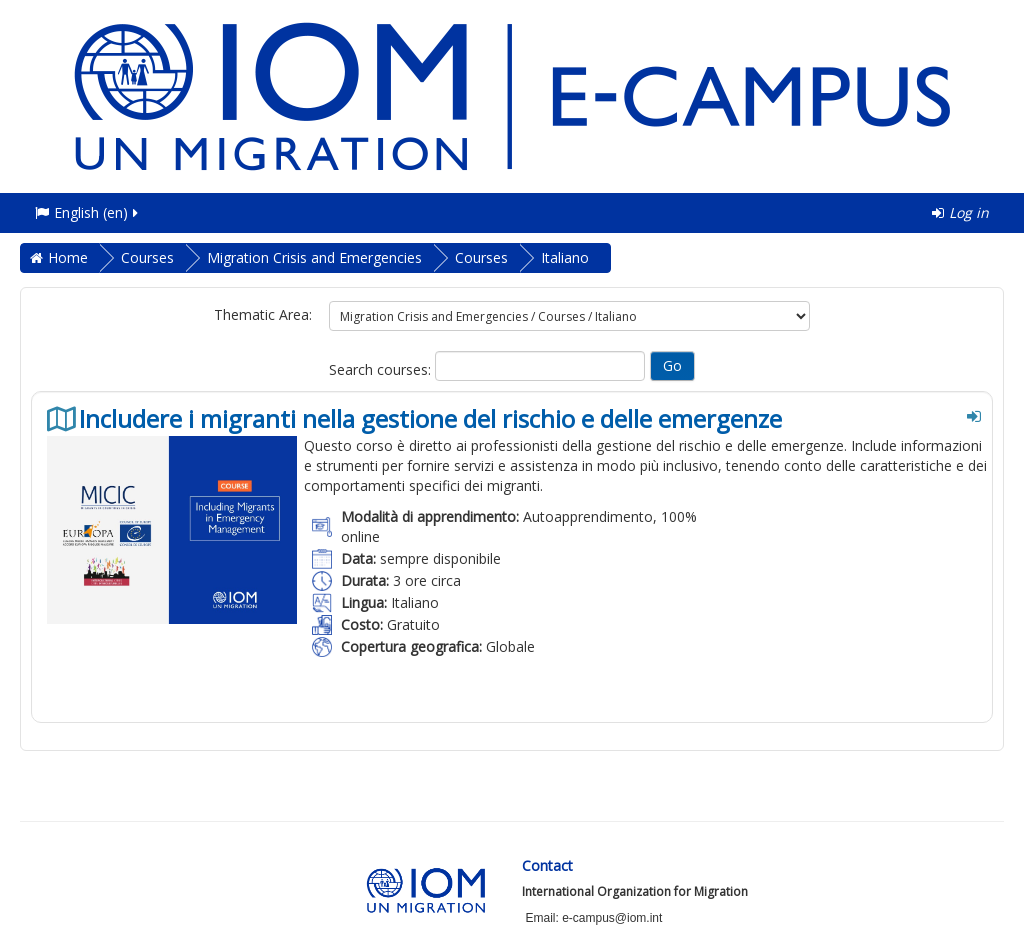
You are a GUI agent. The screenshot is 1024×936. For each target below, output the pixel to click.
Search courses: (382, 369)
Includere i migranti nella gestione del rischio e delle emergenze (430, 419)
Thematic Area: (263, 314)
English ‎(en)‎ (88, 212)
